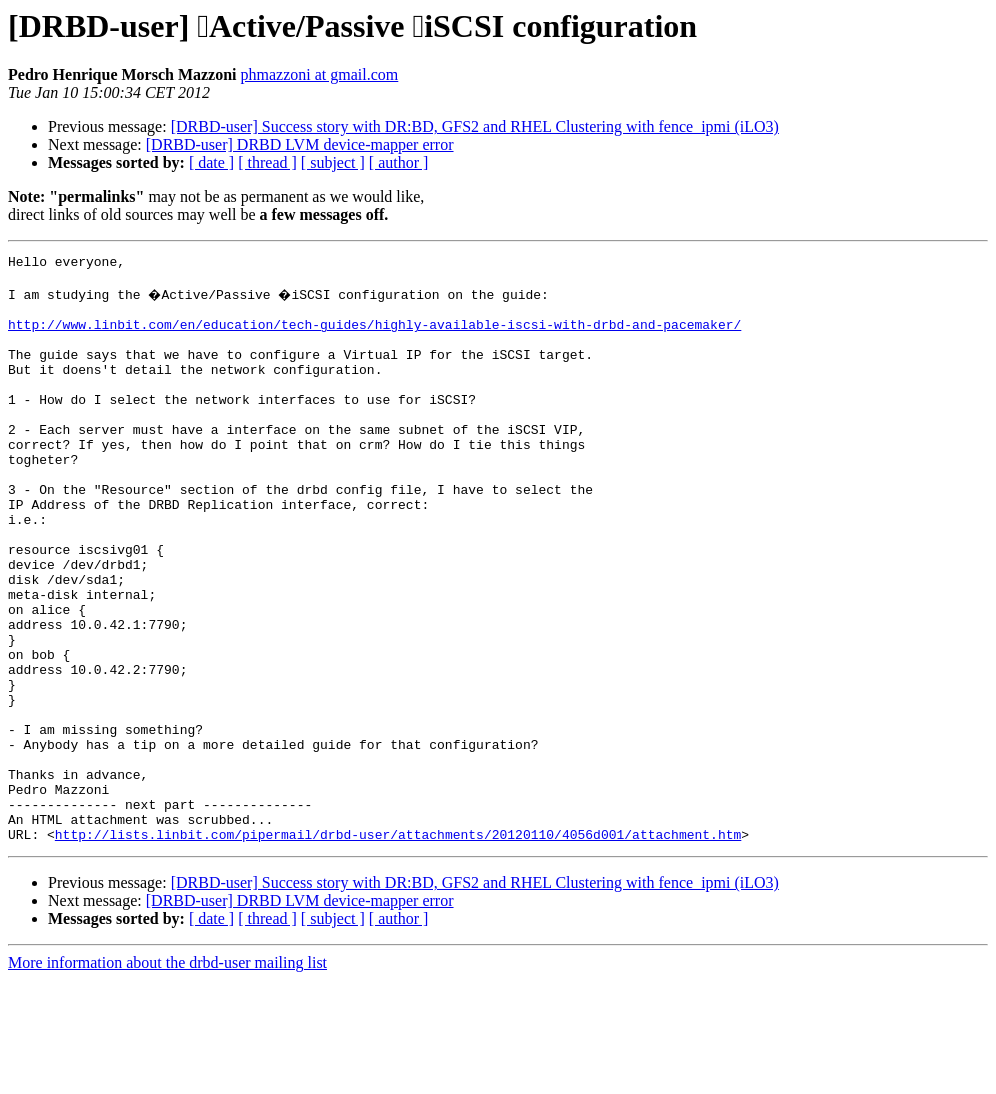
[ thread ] (267, 162)
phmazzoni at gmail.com (320, 74)
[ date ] (211, 162)
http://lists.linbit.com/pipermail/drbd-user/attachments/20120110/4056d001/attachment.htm (398, 948)
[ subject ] (333, 162)
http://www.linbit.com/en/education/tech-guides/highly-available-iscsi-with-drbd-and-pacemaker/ (374, 336)
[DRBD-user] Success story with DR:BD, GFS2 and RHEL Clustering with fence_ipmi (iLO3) (475, 126)
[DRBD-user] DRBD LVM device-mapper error (300, 144)
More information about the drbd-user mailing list (167, 1076)
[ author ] (399, 162)
